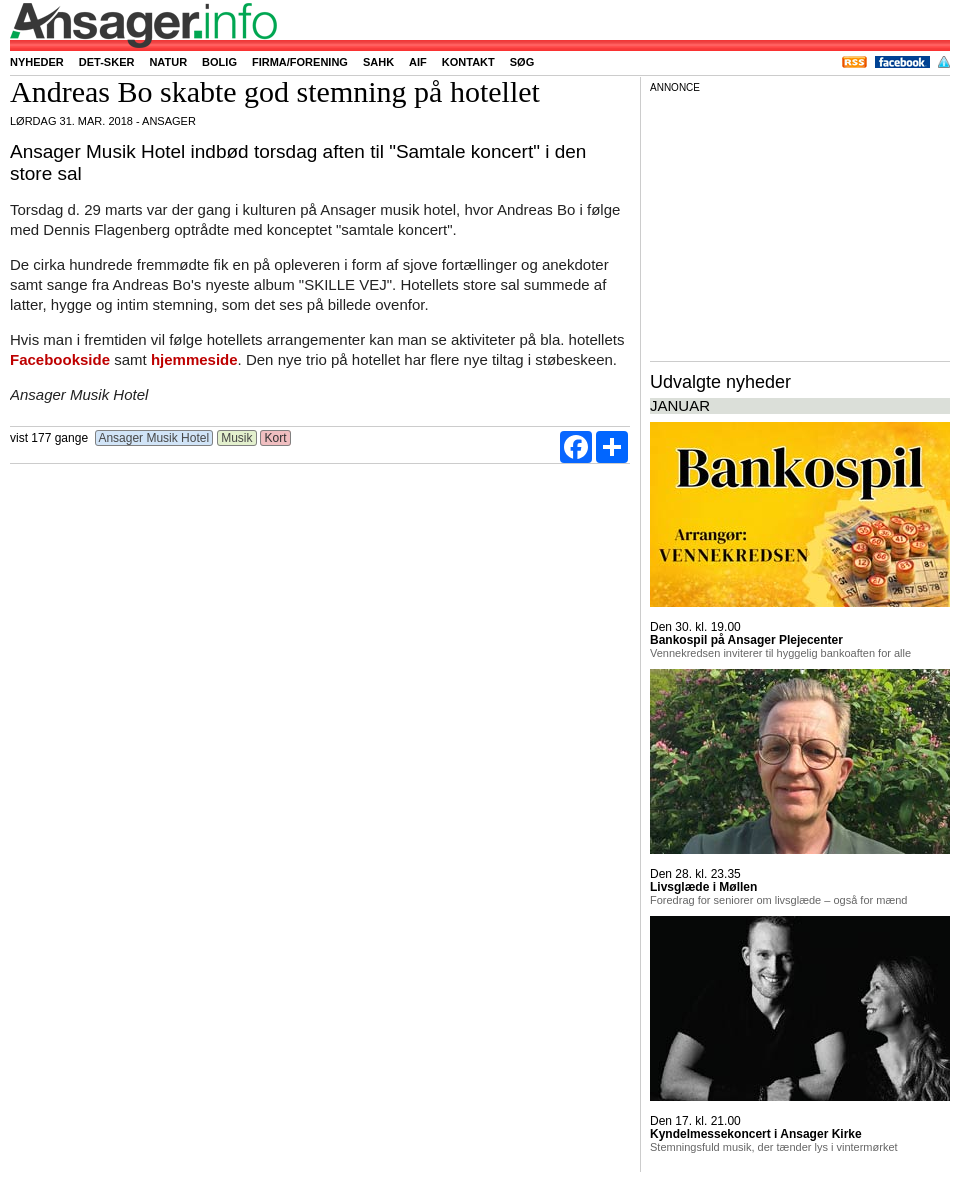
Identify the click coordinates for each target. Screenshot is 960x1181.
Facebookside (60, 359)
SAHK (378, 62)
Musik (237, 438)
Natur (168, 62)
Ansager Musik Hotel (154, 438)
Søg (522, 62)
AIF (418, 62)
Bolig (219, 62)
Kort (275, 438)
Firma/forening (300, 62)
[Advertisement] (800, 224)
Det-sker (107, 62)
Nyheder (37, 62)
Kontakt (468, 62)
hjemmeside (194, 359)
